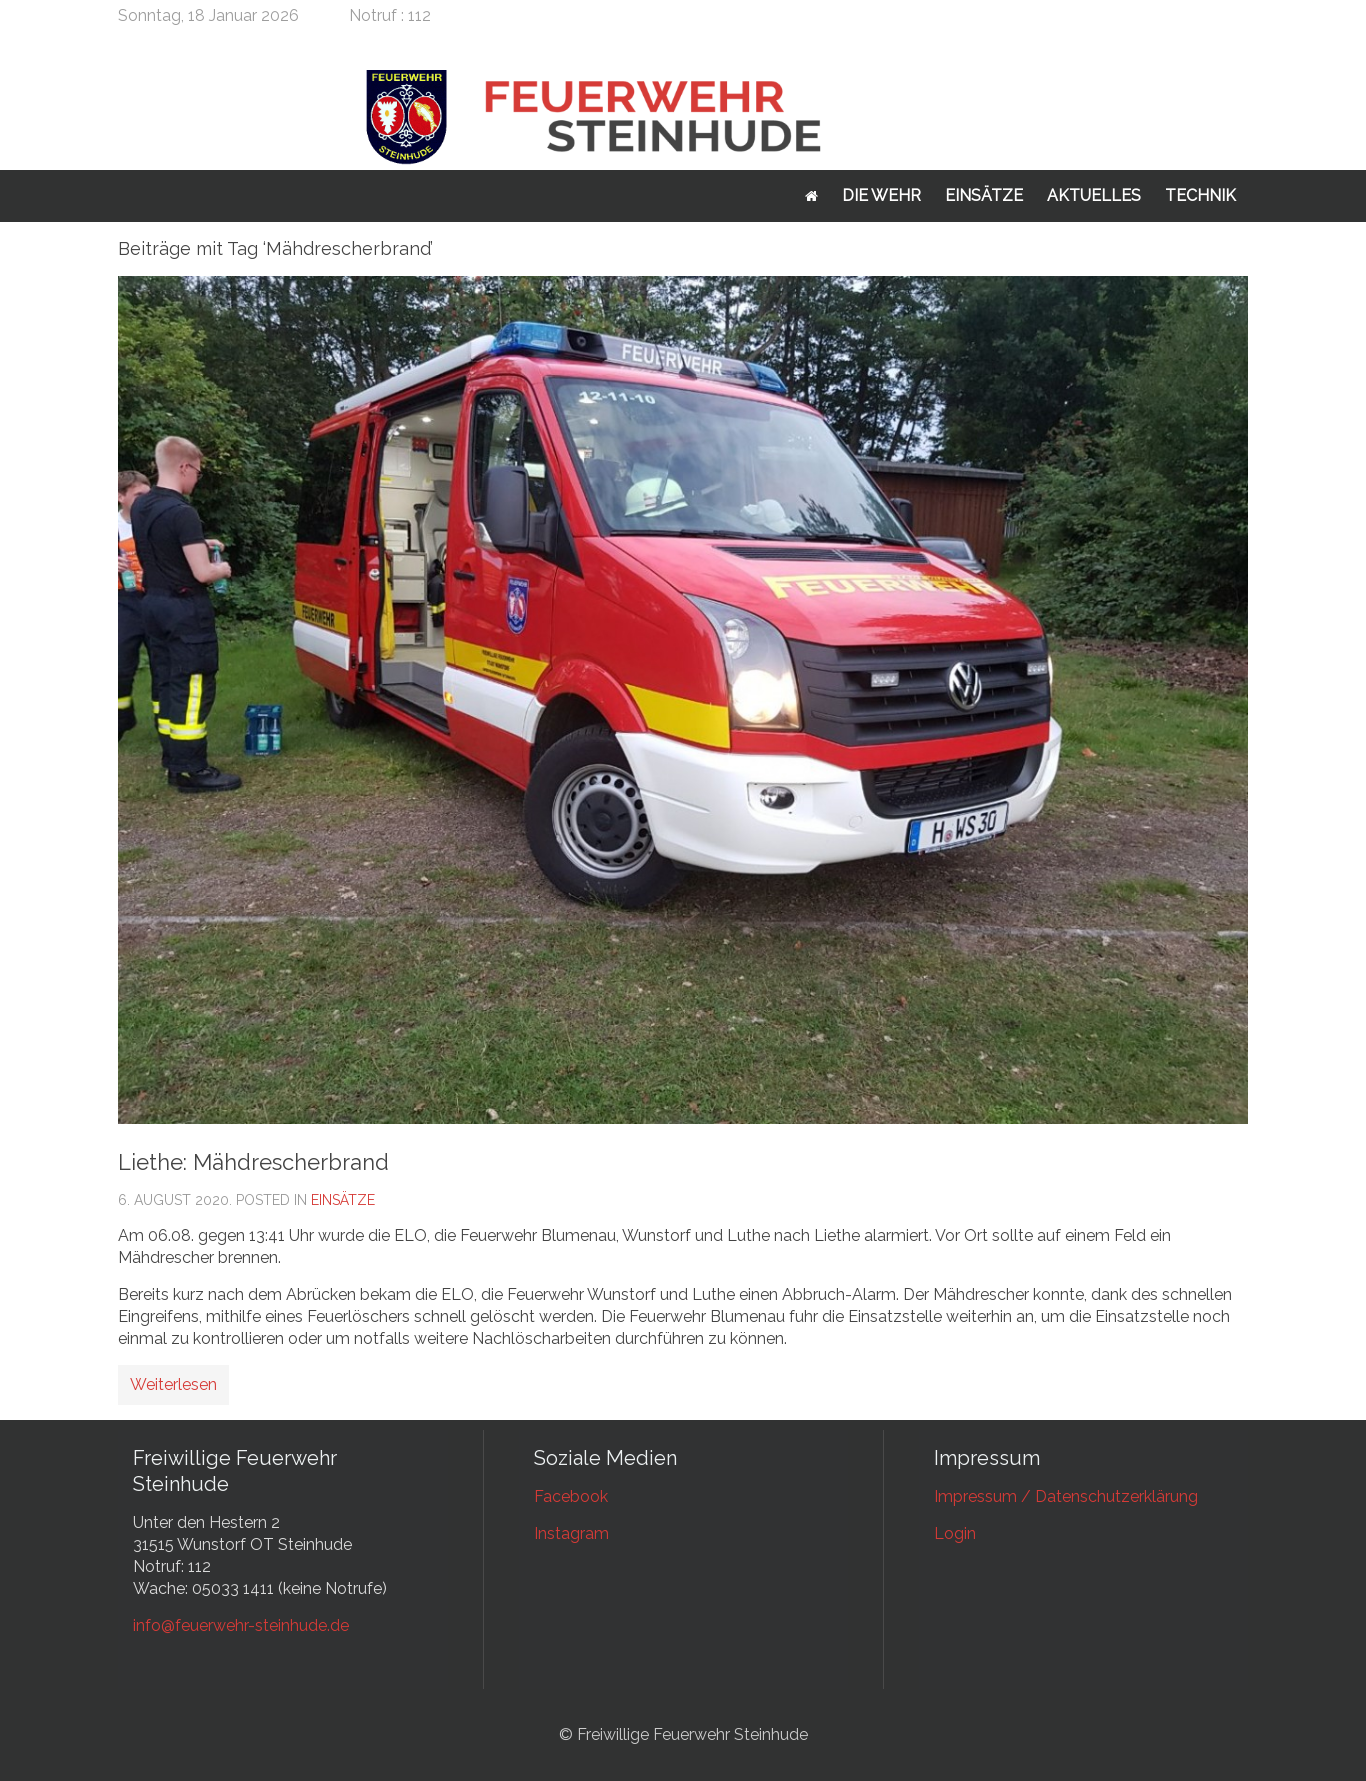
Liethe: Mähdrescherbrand (253, 1162)
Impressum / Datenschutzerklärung (1066, 1496)
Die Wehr (881, 195)
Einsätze (984, 195)
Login (955, 1533)
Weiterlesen (173, 1384)
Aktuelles (1094, 195)
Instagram (571, 1533)
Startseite (811, 196)
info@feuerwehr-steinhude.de (241, 1625)
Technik (1200, 195)
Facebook (571, 1496)
